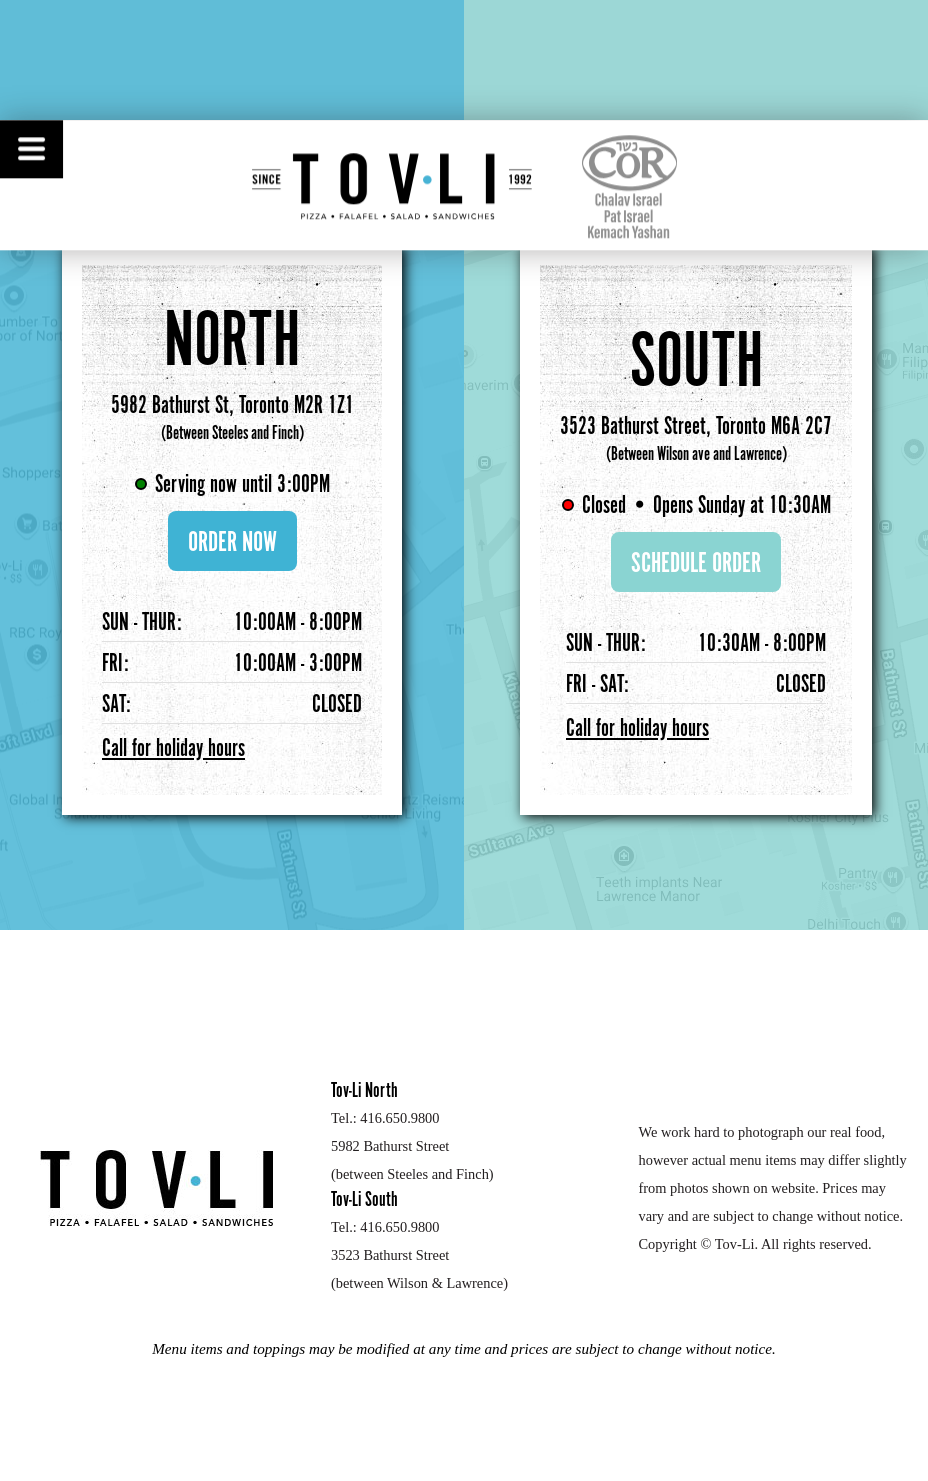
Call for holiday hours (173, 749)
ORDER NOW (232, 543)
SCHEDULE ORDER (696, 564)
